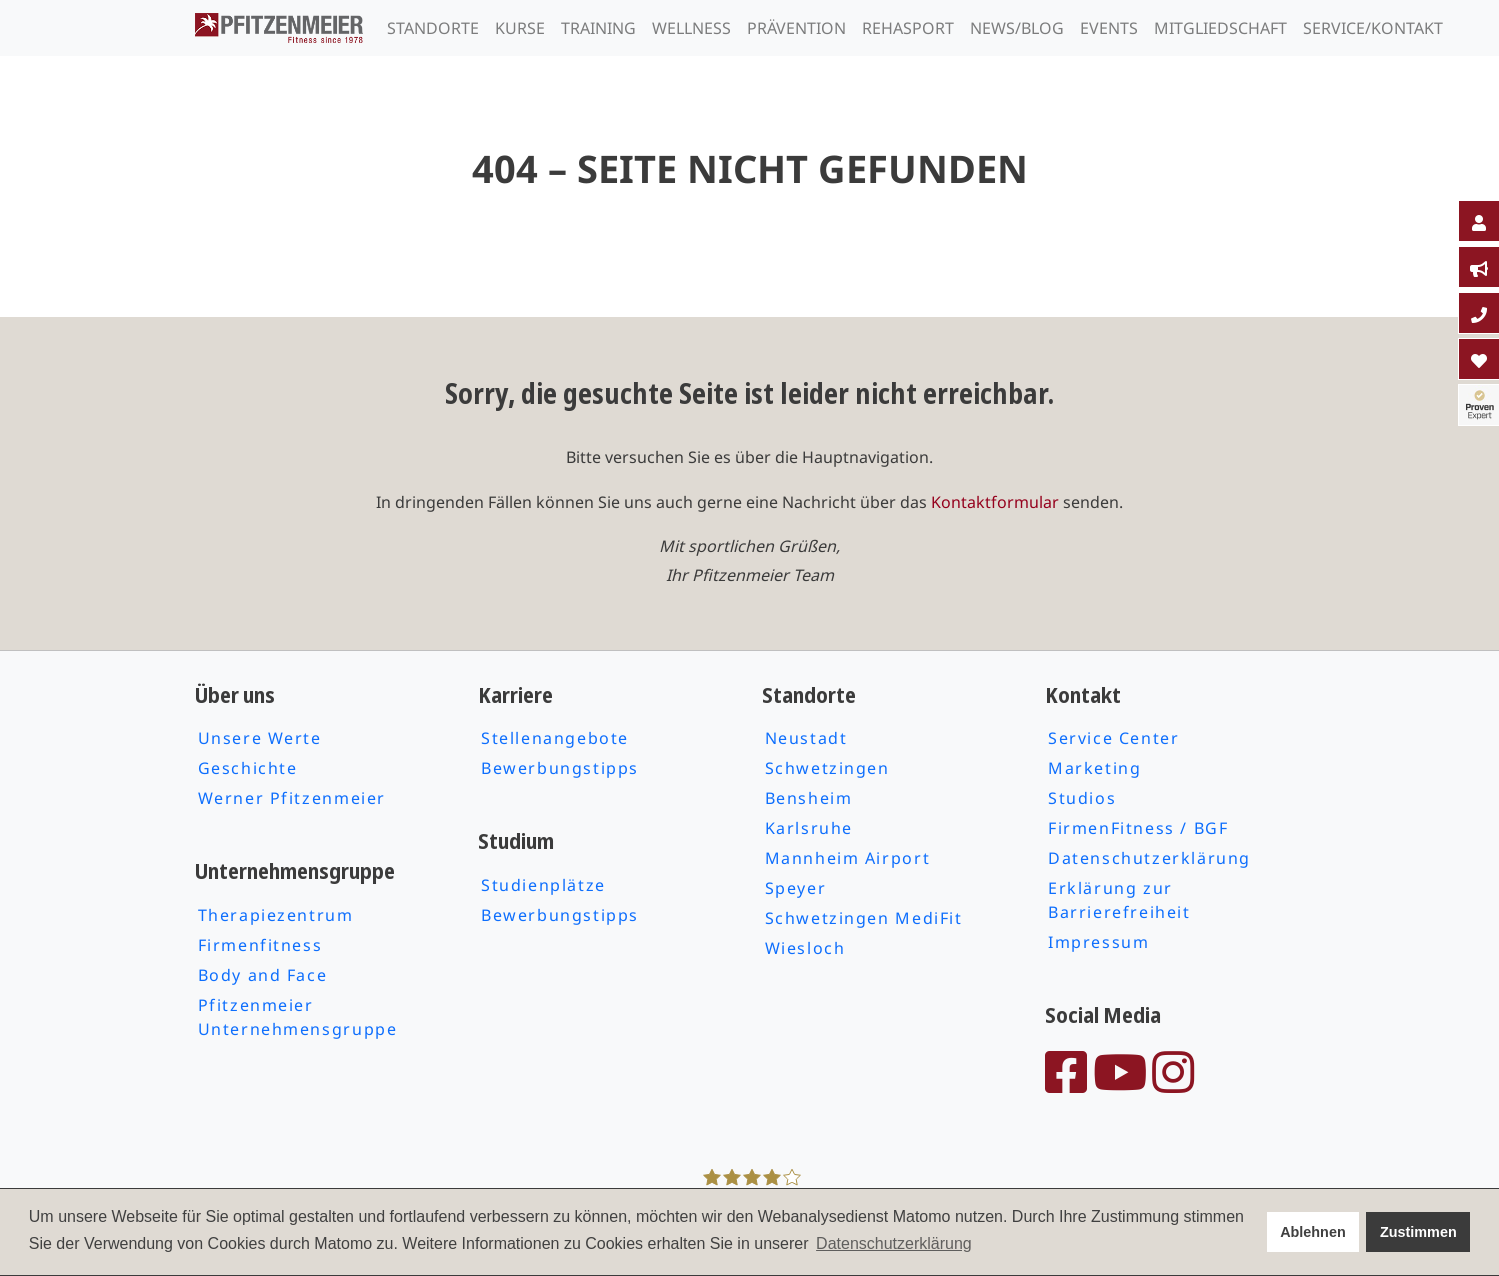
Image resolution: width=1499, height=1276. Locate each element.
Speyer (796, 888)
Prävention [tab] (796, 28)
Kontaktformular (995, 502)
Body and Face (263, 975)
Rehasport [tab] (908, 28)
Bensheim (809, 798)
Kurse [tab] (520, 28)
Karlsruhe (809, 828)
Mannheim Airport (848, 858)
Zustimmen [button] (1418, 1232)
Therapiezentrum (276, 915)
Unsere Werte (260, 738)
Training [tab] (598, 28)
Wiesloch (805, 948)
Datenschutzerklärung (1149, 858)
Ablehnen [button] (1313, 1232)
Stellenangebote (555, 738)
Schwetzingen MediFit (864, 918)
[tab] (1479, 221)
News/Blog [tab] (1017, 28)
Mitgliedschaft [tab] (1220, 28)
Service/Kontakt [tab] (1373, 28)
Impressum (1098, 942)
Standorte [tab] (433, 28)
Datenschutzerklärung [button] (894, 1243)
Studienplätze (543, 885)
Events (1109, 28)
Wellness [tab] (691, 28)
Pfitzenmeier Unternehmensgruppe (298, 1017)
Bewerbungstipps (560, 768)
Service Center (1113, 738)
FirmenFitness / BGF (1138, 828)
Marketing (1094, 768)
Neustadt (806, 738)
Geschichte (248, 768)
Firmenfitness (260, 945)
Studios (1082, 798)
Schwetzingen (827, 768)
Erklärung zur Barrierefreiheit (1119, 900)
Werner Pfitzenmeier (292, 798)
